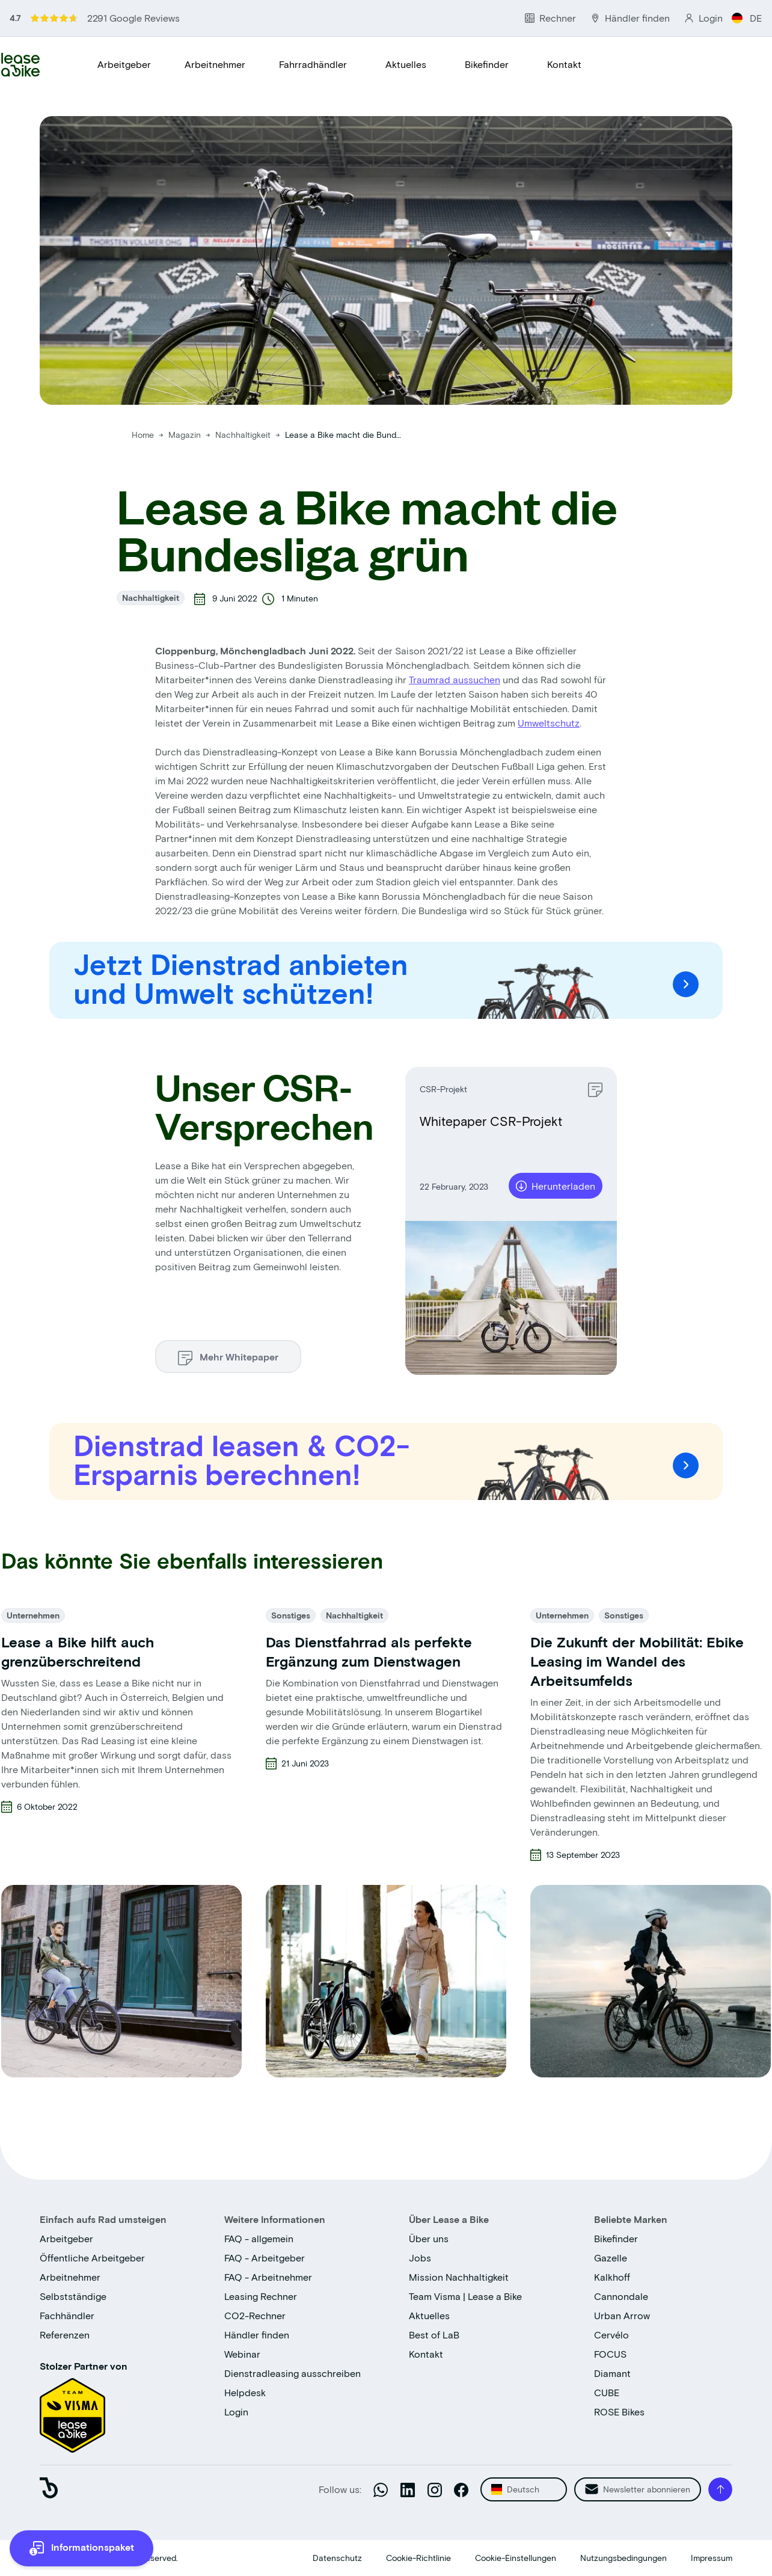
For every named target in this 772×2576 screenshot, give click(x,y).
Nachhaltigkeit (244, 434)
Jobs (420, 2257)
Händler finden (256, 2334)
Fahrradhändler (313, 64)
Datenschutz (337, 2558)
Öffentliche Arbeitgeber (92, 2257)
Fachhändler (67, 2315)
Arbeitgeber (124, 64)
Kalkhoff (612, 2276)
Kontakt (564, 64)
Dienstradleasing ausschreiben (292, 2373)
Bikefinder (487, 64)
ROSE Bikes (619, 2411)
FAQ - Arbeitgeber (264, 2257)
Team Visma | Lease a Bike (465, 2296)
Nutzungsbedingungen (623, 2558)
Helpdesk (245, 2392)
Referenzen (65, 2334)
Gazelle (610, 2257)
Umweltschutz (549, 722)
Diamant (612, 2373)
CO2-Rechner (255, 2315)
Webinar (242, 2353)
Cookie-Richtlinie (418, 2558)
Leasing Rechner (260, 2296)
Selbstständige (73, 2296)
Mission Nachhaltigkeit (459, 2276)
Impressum (711, 2558)
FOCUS (610, 2353)
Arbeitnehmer (215, 64)
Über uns (429, 2238)
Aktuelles (405, 64)
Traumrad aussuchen (454, 679)
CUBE (606, 2392)
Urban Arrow (622, 2315)
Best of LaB (434, 2334)
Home (143, 434)
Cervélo (611, 2334)
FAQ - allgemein (258, 2238)
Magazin (185, 434)
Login (236, 2411)
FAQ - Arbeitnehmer (268, 2276)
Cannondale (621, 2296)
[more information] (81, 2548)
